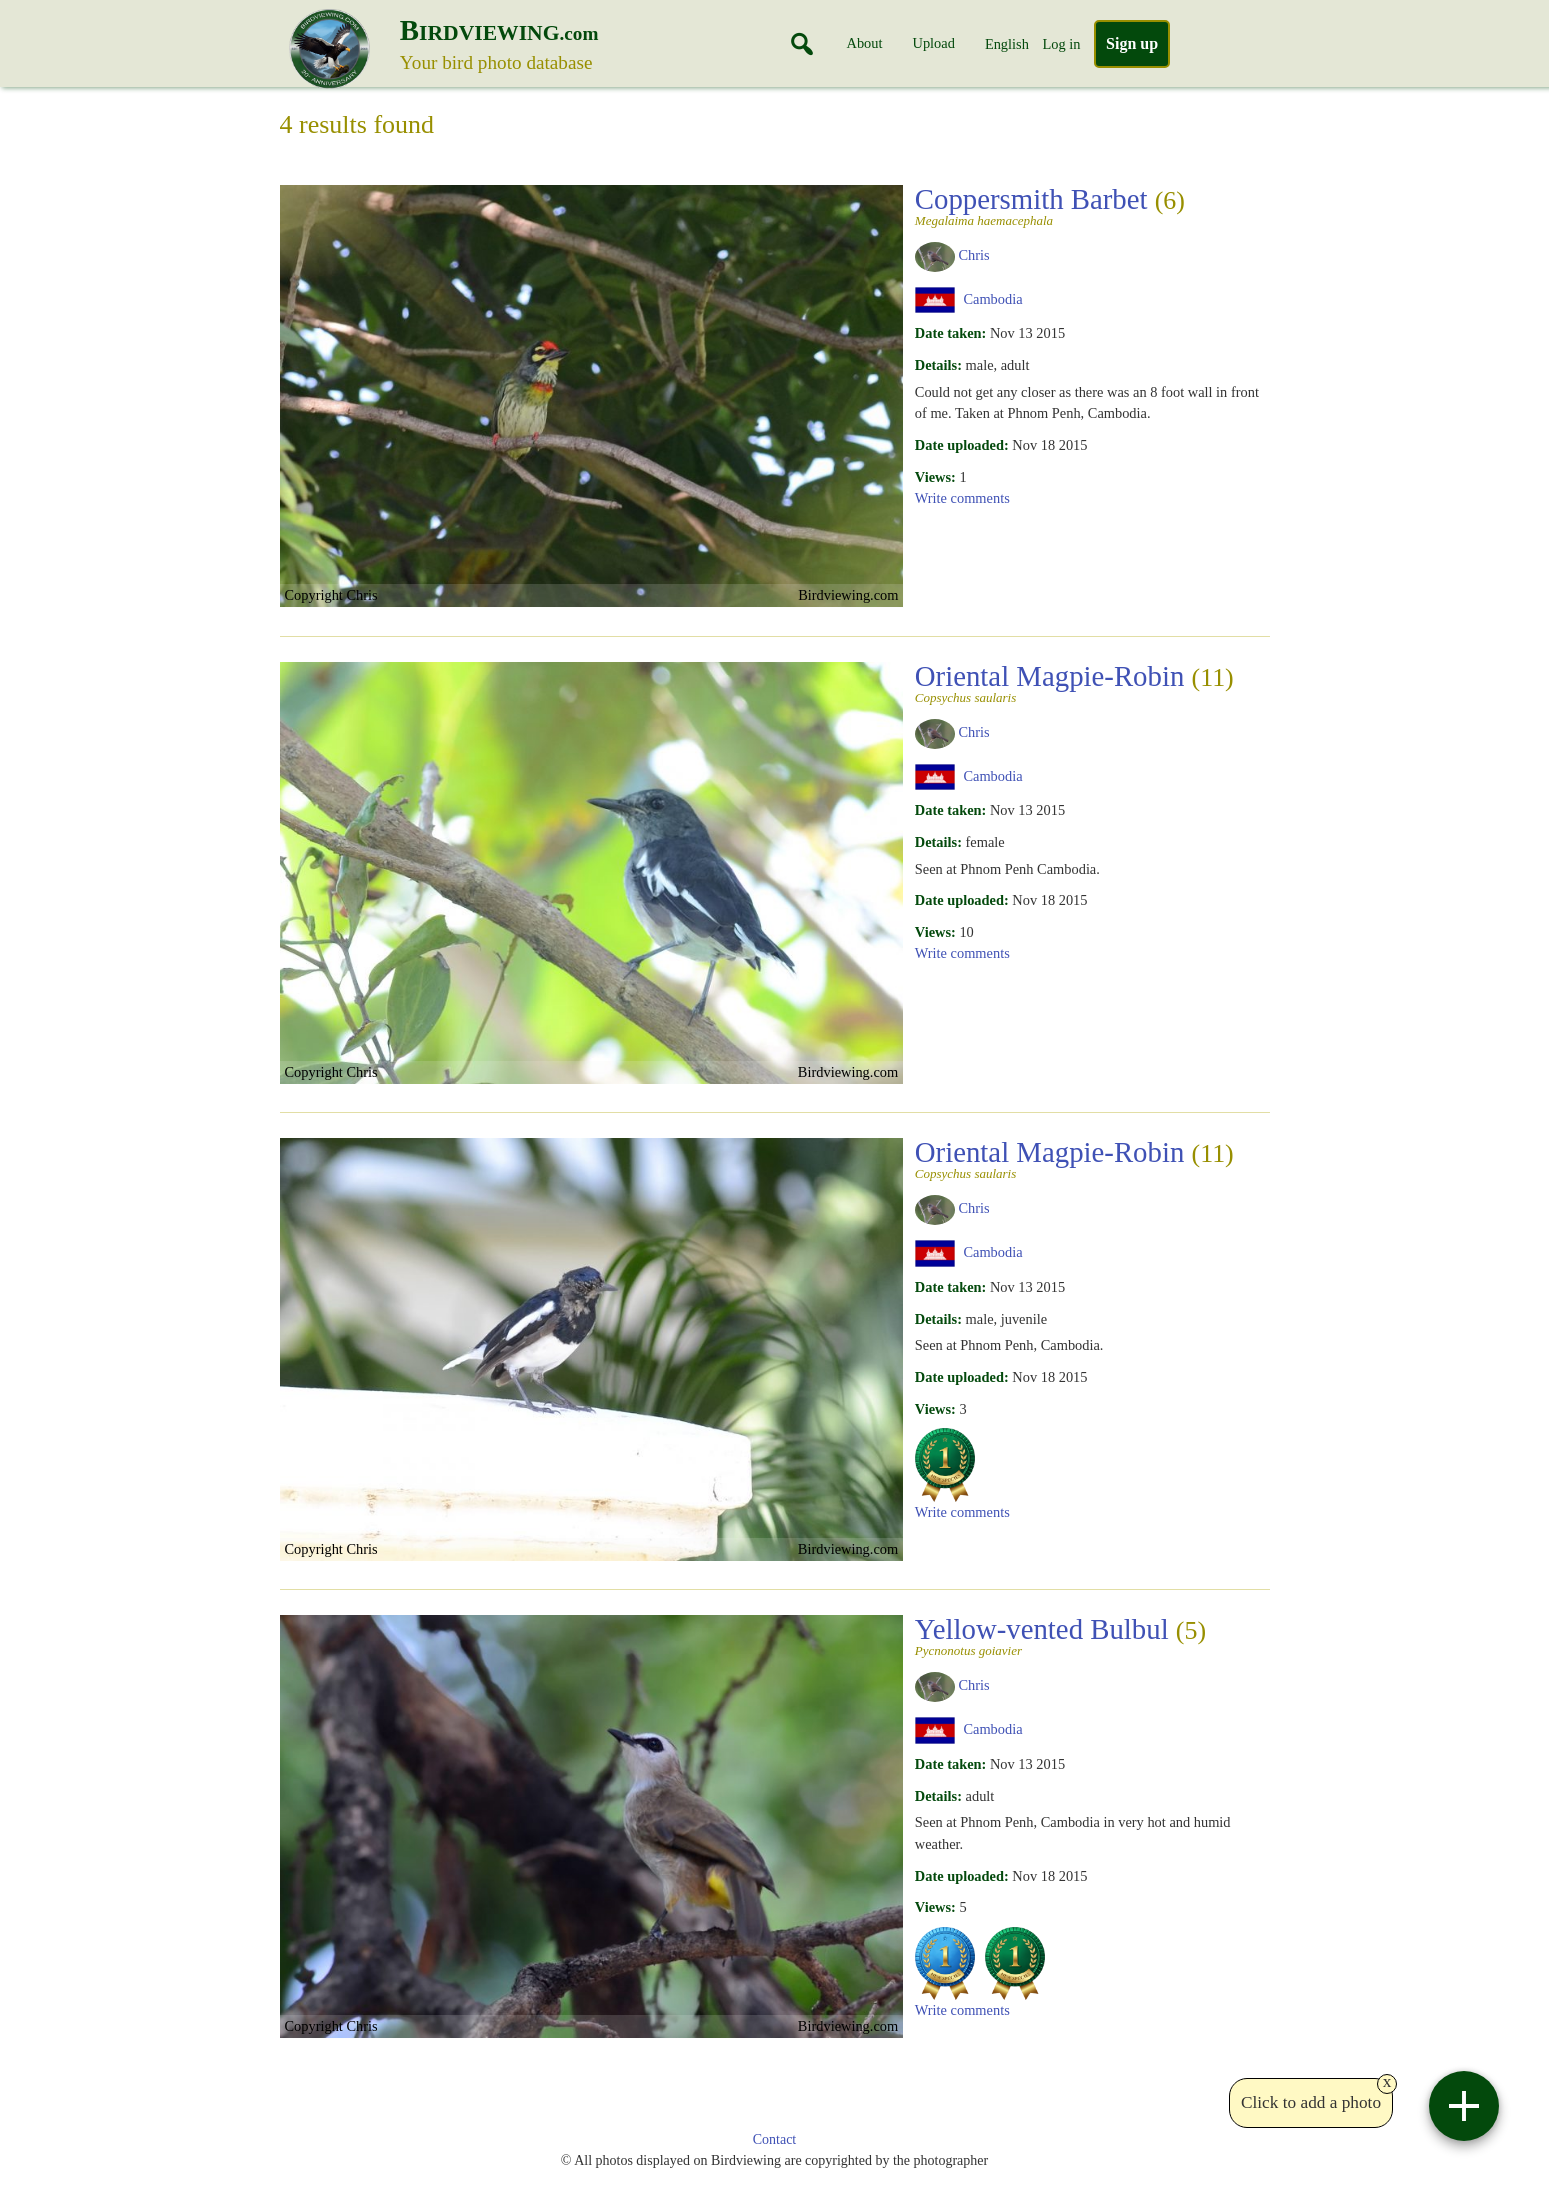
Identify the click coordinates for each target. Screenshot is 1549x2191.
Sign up (1132, 43)
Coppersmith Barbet (1086, 205)
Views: (935, 477)
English (1007, 44)
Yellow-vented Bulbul (1086, 1635)
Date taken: (951, 333)
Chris (973, 255)
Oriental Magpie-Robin (1074, 682)
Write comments (962, 498)
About (865, 43)
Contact (775, 2139)
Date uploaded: (962, 445)
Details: (938, 365)
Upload (934, 43)
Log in (1061, 44)
